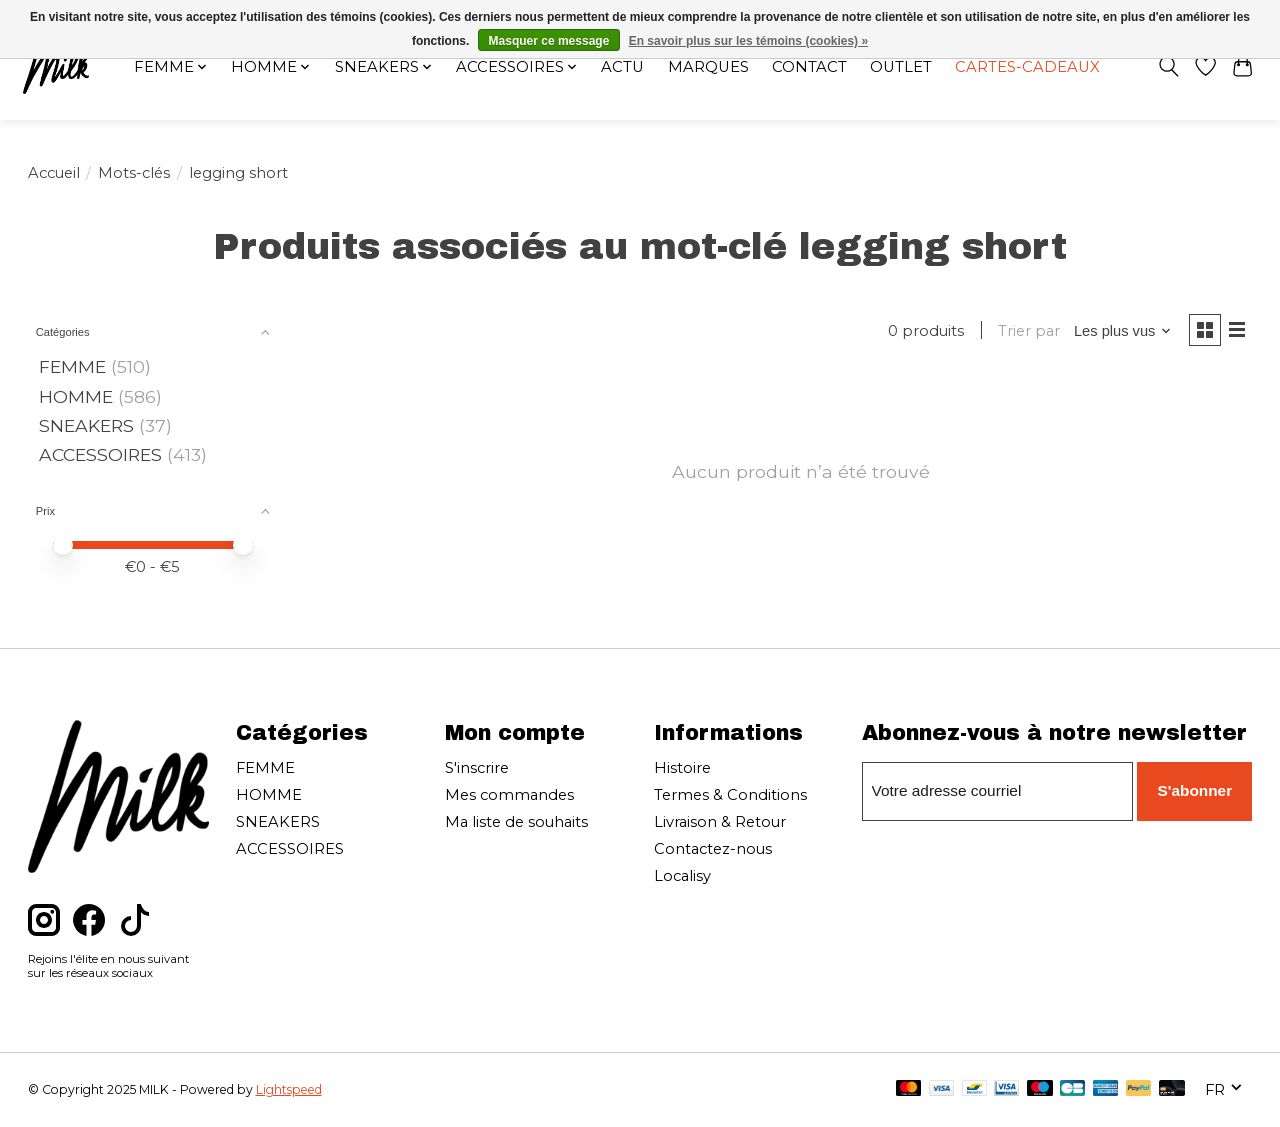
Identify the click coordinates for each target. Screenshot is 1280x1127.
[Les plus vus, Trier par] (1118, 333)
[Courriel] (999, 791)
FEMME (72, 366)
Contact (811, 68)
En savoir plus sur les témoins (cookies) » (748, 41)
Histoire (682, 768)
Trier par (1024, 333)
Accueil (54, 173)
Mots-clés (134, 173)
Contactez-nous (713, 849)
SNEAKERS (86, 425)
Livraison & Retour (720, 822)
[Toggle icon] (1163, 69)
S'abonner (1196, 790)
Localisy (682, 876)
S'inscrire (477, 768)
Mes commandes (509, 795)
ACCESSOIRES (100, 454)
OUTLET (904, 68)
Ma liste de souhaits (516, 822)
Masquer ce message (549, 41)
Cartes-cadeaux (1033, 68)
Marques (708, 68)
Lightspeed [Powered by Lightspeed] (289, 1089)
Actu (621, 68)
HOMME (76, 396)
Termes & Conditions (730, 795)
